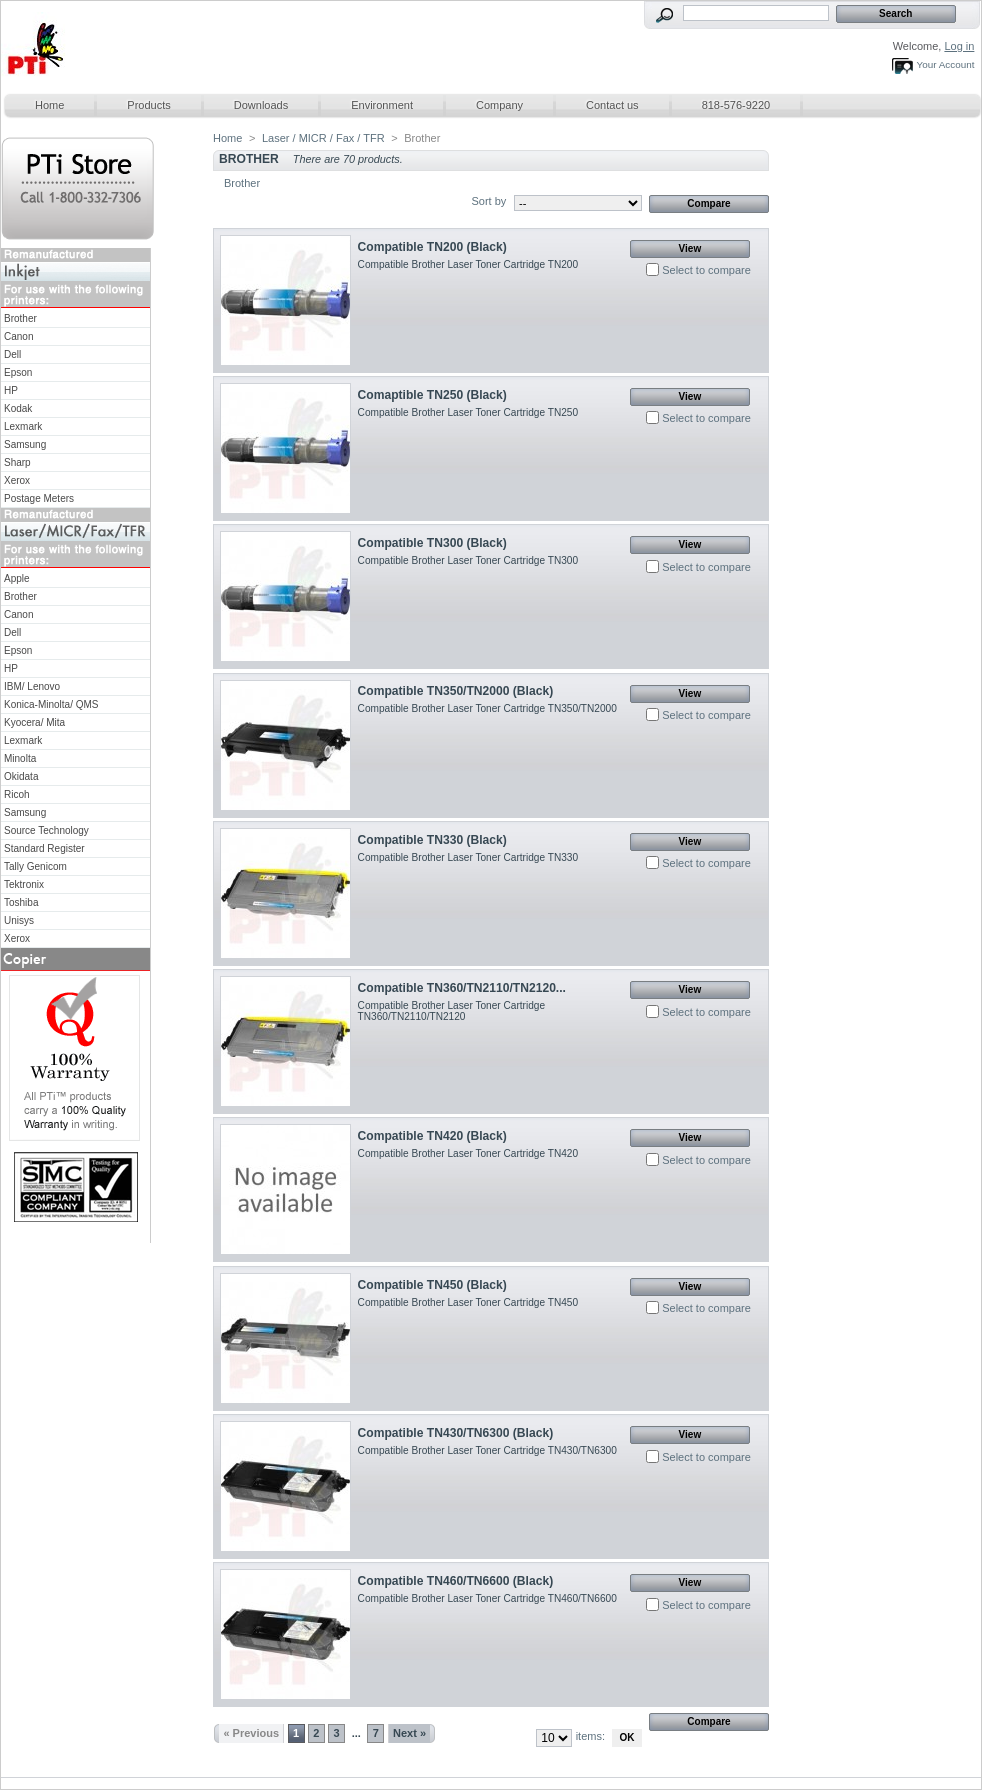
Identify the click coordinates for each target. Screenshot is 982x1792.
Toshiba (21, 902)
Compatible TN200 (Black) (432, 247)
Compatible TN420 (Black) (432, 1136)
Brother (20, 318)
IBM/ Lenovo (32, 686)
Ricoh (17, 794)
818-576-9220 (736, 105)
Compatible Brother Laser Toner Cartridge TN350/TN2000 (487, 708)
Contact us (612, 105)
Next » (409, 1733)
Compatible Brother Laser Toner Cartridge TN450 (468, 1302)
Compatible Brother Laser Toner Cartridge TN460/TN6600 (487, 1598)
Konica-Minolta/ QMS (51, 704)
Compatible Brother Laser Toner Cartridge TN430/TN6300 (487, 1450)
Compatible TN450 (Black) (432, 1285)
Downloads (261, 105)
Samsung (25, 444)
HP (11, 390)
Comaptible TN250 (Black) (432, 395)
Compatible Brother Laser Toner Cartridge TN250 (468, 412)
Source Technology (46, 830)
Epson (18, 372)
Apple (17, 578)
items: (590, 1736)
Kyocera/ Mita (34, 722)
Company (499, 105)
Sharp (17, 462)
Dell (12, 354)
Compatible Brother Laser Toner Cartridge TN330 (468, 857)
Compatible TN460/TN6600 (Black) (456, 1581)
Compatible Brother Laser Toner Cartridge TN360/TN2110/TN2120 (452, 1011)
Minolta (20, 758)
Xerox (17, 480)
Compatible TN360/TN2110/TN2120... (462, 988)
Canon (18, 336)
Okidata (21, 776)
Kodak (18, 408)
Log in (959, 46)
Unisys (19, 920)
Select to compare (706, 270)
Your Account (946, 64)
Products (148, 105)
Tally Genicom (35, 866)
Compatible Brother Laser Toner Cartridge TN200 (468, 264)
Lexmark (23, 426)
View (690, 248)
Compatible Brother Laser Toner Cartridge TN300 (468, 560)
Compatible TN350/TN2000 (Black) (456, 691)
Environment (382, 105)
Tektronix (24, 884)
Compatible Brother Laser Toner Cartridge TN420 (468, 1153)
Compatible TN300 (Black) (432, 543)
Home (49, 105)
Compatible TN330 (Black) (432, 840)
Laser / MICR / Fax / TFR (323, 138)
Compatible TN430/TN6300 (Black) (456, 1433)
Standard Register (44, 848)
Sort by (488, 201)
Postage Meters (39, 498)
